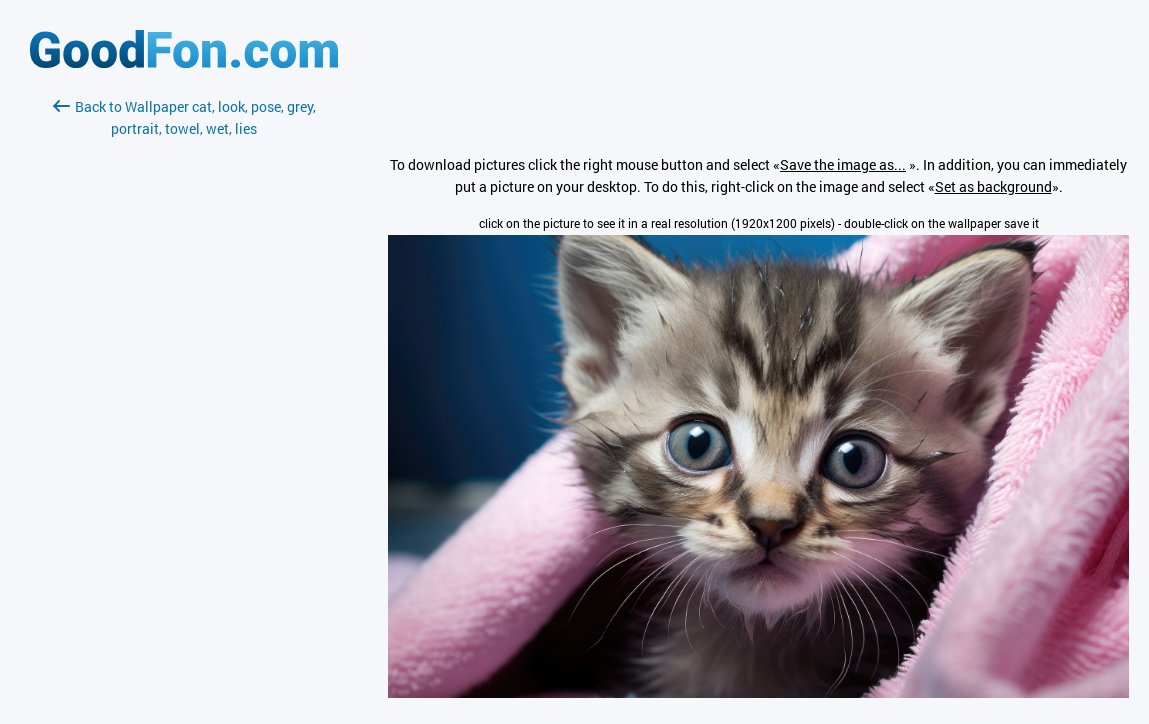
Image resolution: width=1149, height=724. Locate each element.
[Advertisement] (184, 377)
